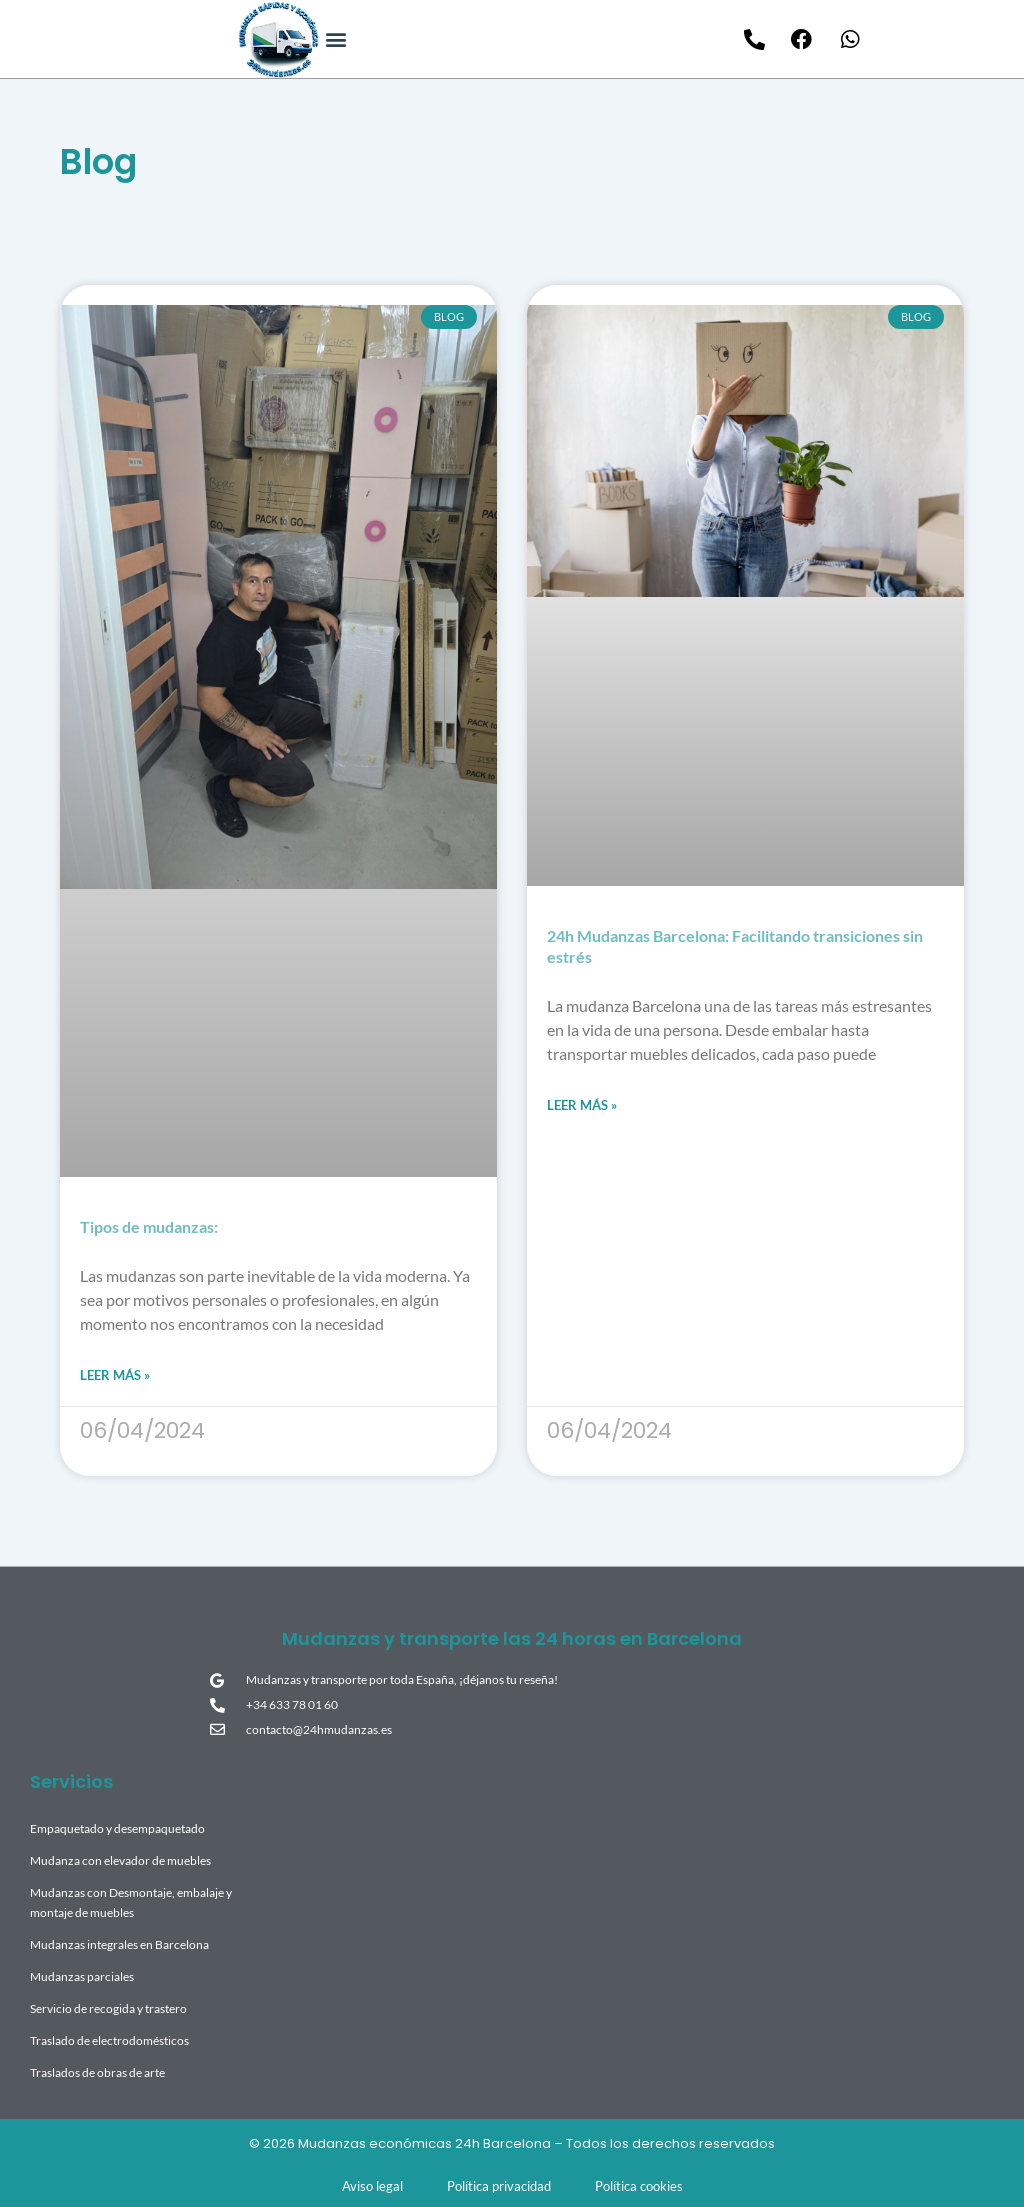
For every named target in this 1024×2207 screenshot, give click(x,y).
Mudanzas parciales (82, 1976)
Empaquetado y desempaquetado (117, 1828)
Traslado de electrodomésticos (109, 2040)
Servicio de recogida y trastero (108, 2008)
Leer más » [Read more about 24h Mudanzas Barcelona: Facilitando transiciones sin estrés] (582, 1105)
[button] (335, 39)
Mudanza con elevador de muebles (120, 1860)
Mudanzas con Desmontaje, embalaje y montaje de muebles (131, 1902)
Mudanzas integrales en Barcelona (119, 1944)
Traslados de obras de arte (97, 2072)
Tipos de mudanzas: (149, 1226)
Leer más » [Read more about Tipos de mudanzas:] (115, 1375)
